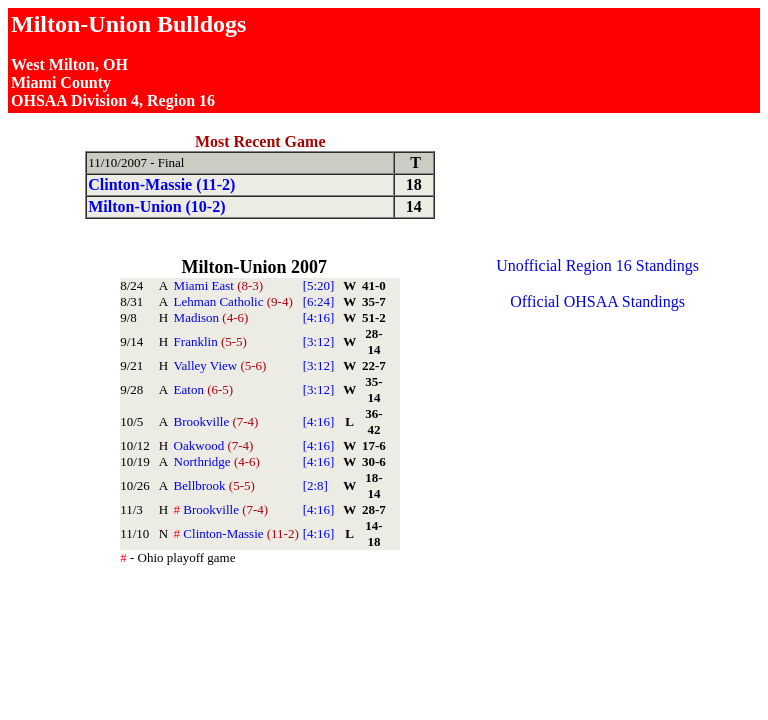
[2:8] (315, 485)
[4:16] (319, 317)
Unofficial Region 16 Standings (597, 265)
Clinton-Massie (236, 533)
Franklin (210, 341)
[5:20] (319, 285)
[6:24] (319, 301)
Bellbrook (214, 485)
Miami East (219, 285)
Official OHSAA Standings (597, 301)
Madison (211, 317)
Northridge (217, 461)
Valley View (220, 365)
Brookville (216, 421)
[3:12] (319, 341)
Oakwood (214, 445)
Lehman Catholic (233, 301)
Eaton (204, 389)
